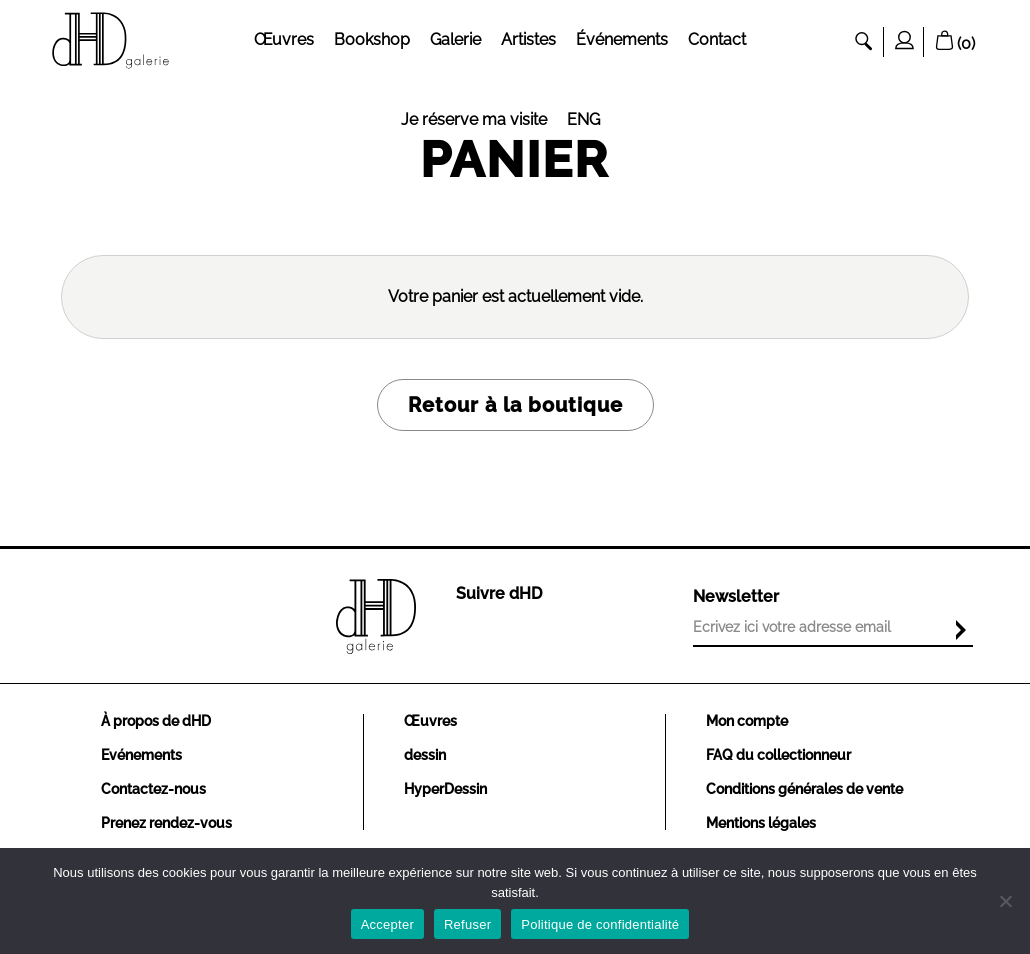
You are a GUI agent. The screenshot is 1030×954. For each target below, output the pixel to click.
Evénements (141, 755)
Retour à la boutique (515, 405)
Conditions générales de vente (804, 789)
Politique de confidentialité (600, 924)
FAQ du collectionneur (778, 755)
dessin (425, 755)
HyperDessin (445, 789)
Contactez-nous (153, 789)
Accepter (387, 924)
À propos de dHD (156, 721)
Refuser (467, 924)
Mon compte (747, 721)
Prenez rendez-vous (166, 823)
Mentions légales (761, 823)
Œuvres (430, 721)
